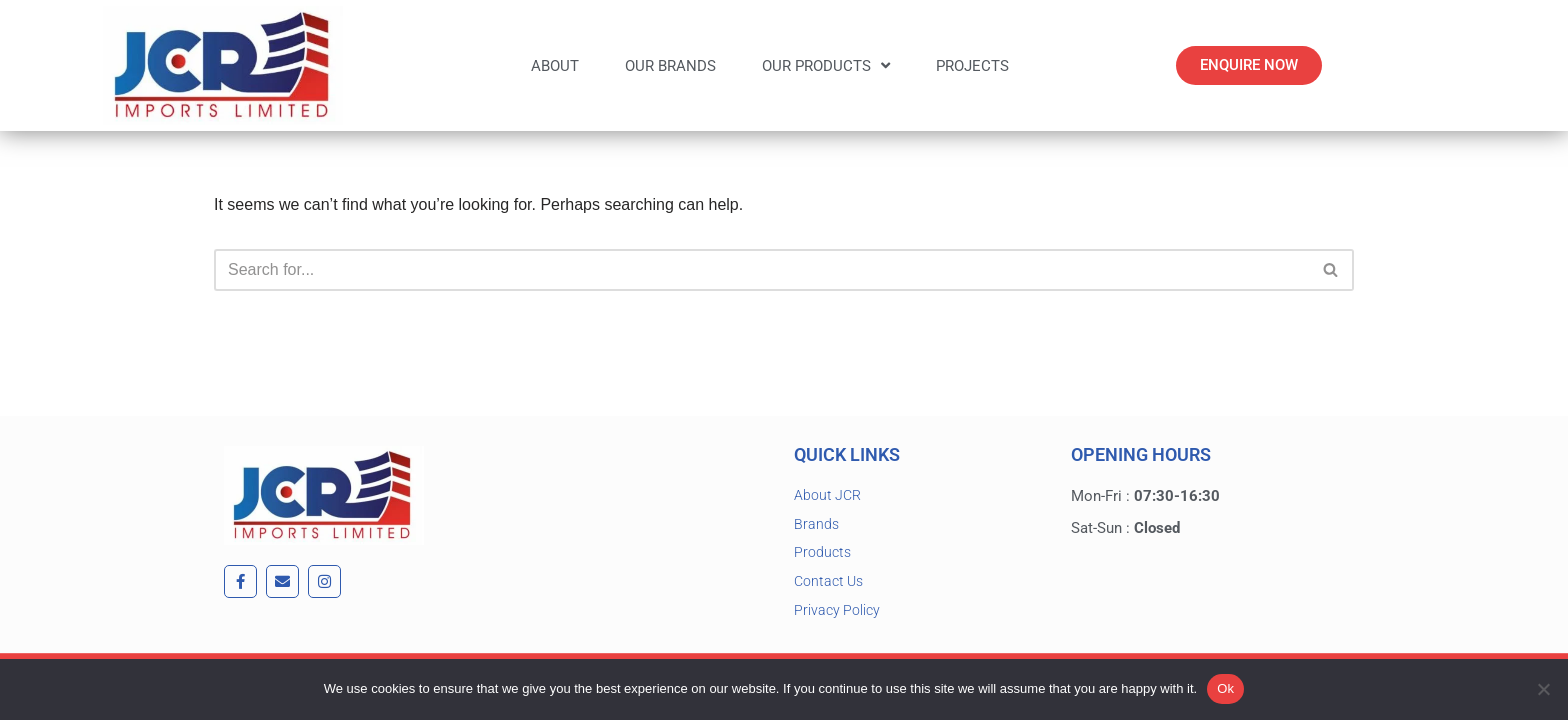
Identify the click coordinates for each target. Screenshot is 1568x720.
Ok (1225, 688)
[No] (1543, 689)
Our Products (826, 65)
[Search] (761, 270)
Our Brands (670, 66)
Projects (972, 66)
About (555, 66)
